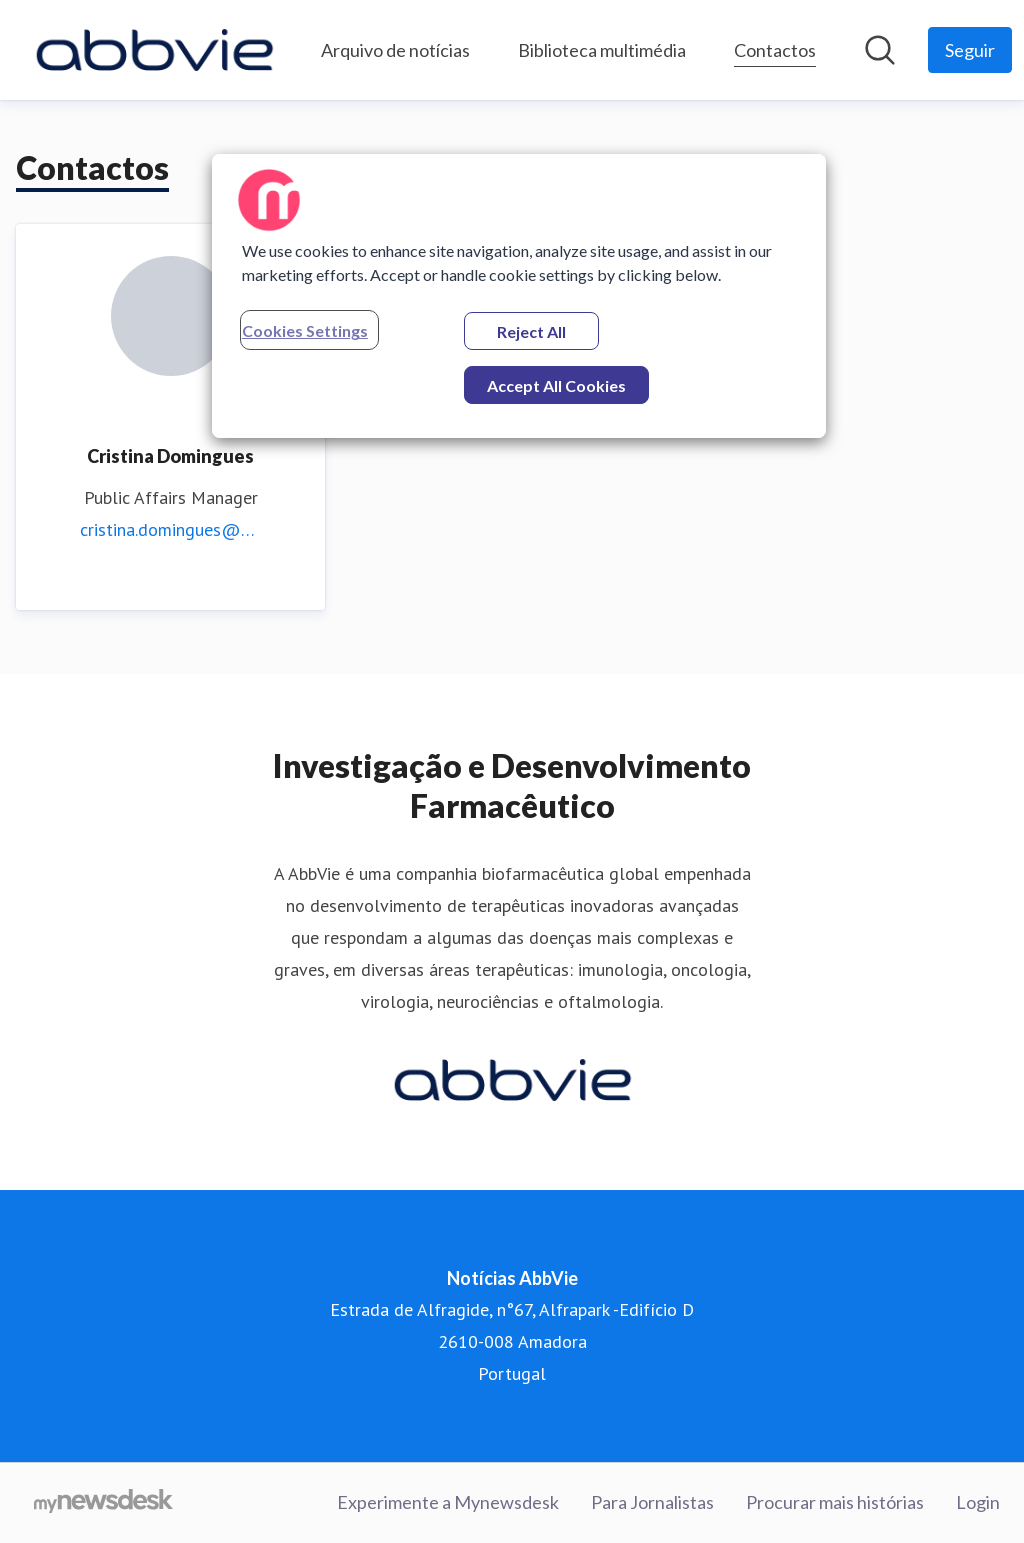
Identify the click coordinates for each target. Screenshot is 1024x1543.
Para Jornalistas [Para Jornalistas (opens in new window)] (652, 1502)
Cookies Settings (305, 330)
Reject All (531, 331)
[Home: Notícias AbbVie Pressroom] (154, 50)
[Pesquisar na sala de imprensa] (880, 50)
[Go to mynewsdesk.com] (103, 1503)
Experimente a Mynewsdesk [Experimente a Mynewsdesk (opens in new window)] (448, 1502)
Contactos (775, 47)
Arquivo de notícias (395, 50)
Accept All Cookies (556, 385)
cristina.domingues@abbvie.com (170, 529)
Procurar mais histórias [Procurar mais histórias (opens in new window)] (835, 1502)
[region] (519, 296)
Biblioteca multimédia (602, 50)
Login (978, 1502)
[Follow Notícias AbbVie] (970, 50)
